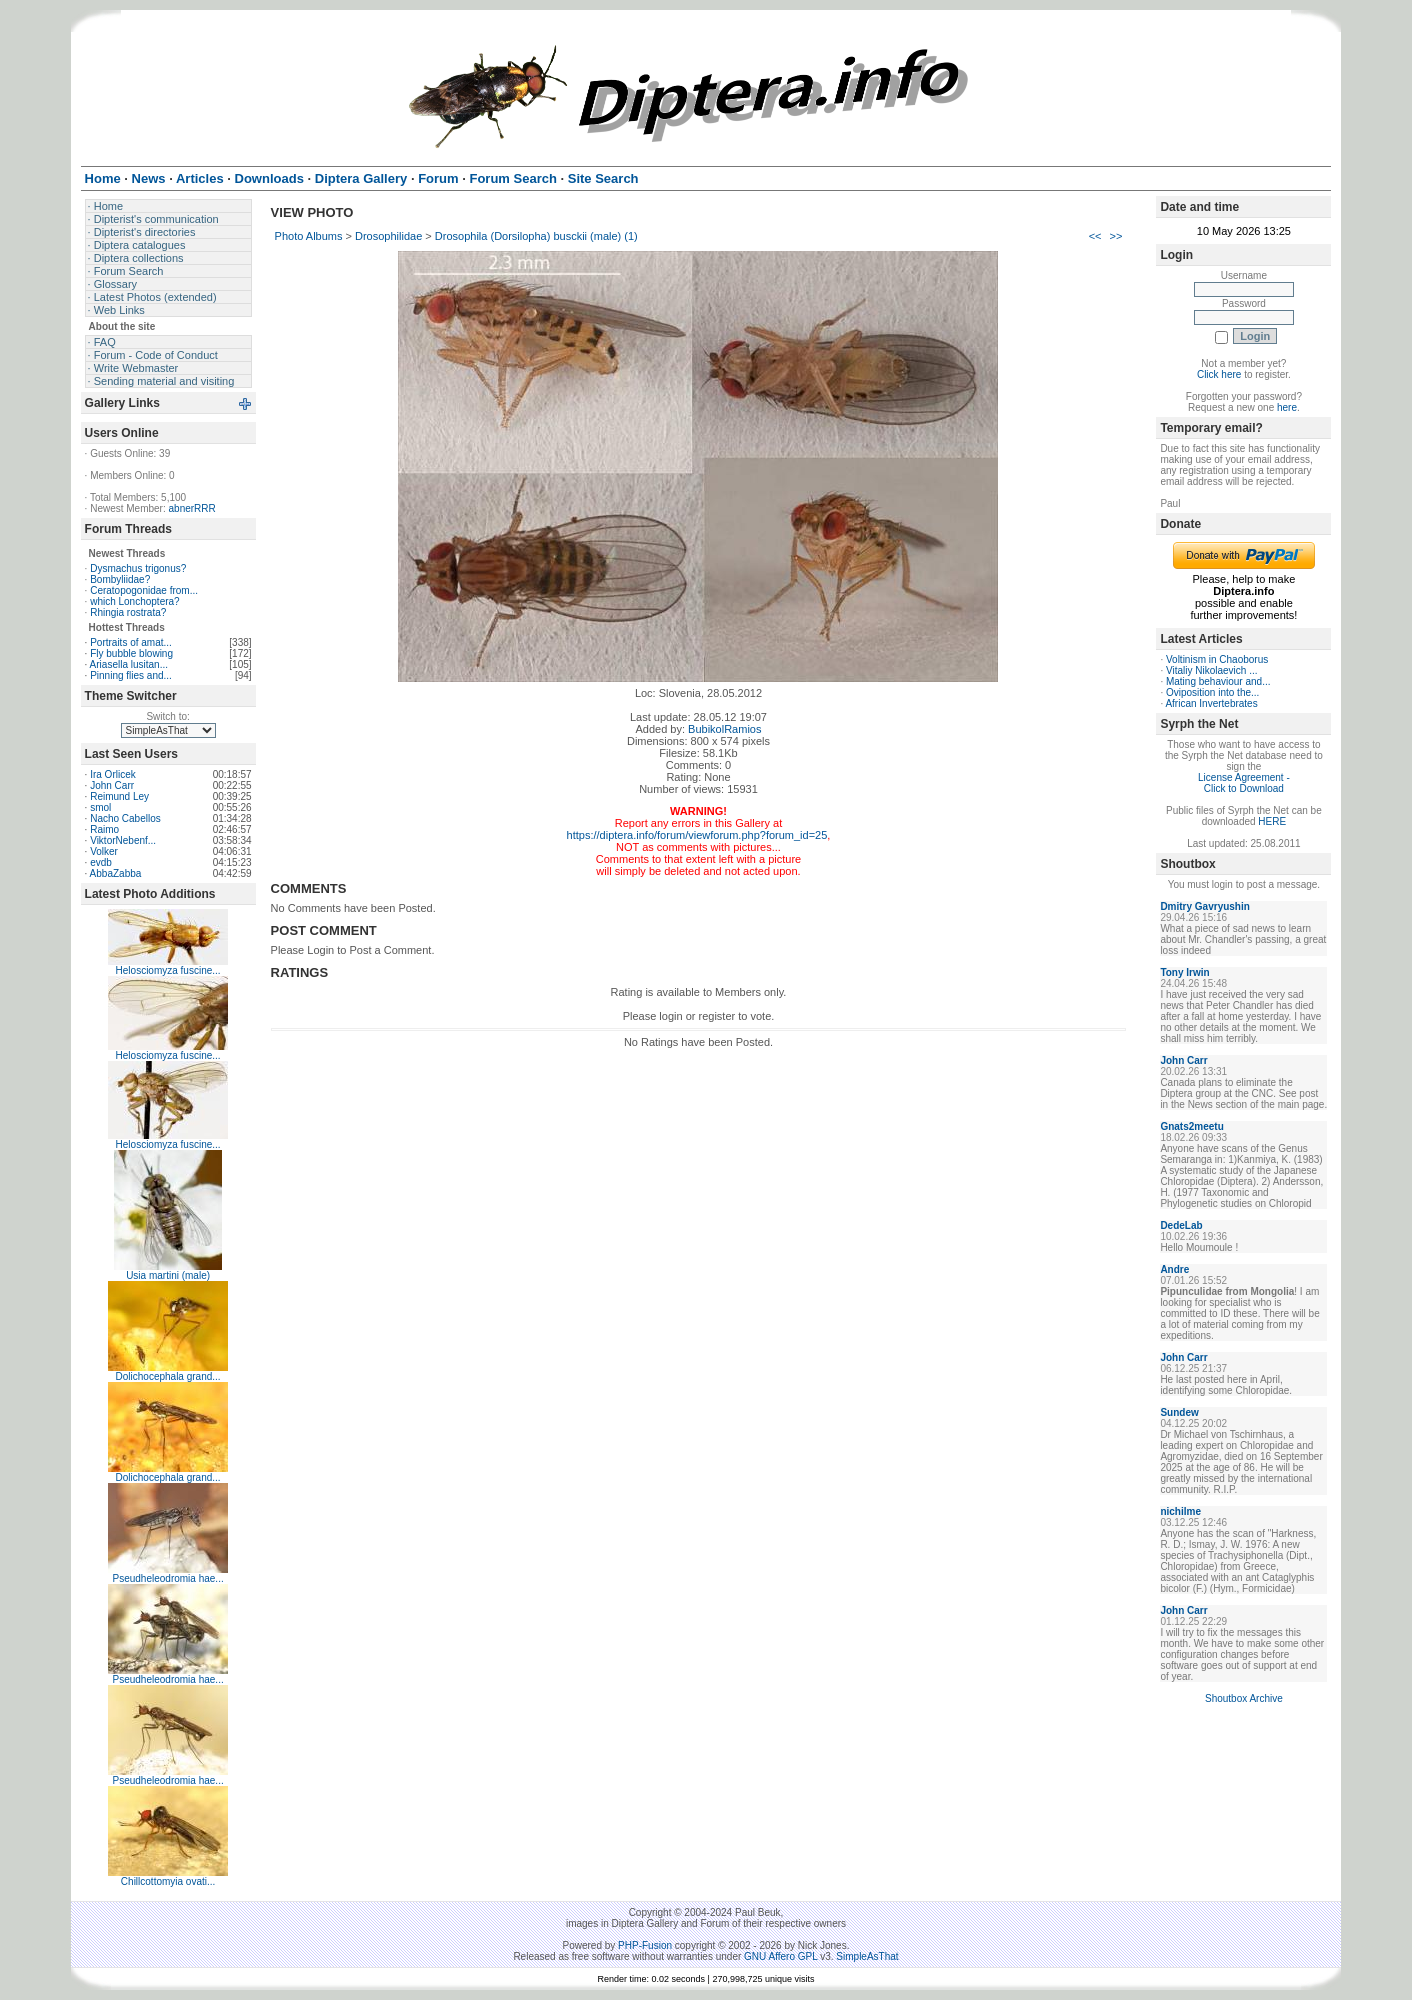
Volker (104, 851)
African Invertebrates (1211, 703)
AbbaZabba (116, 873)
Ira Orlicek (113, 774)
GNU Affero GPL (780, 1956)
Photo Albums (309, 236)
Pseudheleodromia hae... (168, 1578)
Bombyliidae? (120, 579)
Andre (1174, 1269)
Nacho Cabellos (125, 818)
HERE (1272, 821)
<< (1095, 236)
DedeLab (1181, 1225)
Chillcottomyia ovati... (168, 1881)
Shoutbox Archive (1244, 1698)
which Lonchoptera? (135, 601)
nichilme (1180, 1511)
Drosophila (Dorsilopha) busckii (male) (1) (536, 236)
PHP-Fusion (645, 1945)
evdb (101, 862)
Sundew (1179, 1412)
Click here (1219, 374)
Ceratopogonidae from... (144, 590)
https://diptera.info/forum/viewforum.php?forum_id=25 (697, 835)
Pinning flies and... (131, 675)
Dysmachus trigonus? (138, 568)
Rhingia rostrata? (128, 612)
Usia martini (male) (168, 1275)
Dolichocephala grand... (168, 1376)
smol (100, 807)
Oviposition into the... (1212, 692)
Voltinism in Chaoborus (1217, 659)
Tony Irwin (1184, 972)
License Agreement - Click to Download (1244, 783)
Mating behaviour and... (1218, 681)
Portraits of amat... (131, 642)
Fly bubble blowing (131, 653)
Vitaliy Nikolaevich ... (1212, 670)
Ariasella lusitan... (129, 664)
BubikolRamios (724, 729)
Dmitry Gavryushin (1204, 906)
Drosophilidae (388, 236)
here (1287, 407)
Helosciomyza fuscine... (168, 970)
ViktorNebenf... (123, 840)
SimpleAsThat (867, 1956)
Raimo (104, 829)
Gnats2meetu (1191, 1126)
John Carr (112, 785)
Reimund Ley (119, 796)
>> (1116, 236)
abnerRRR (192, 508)
